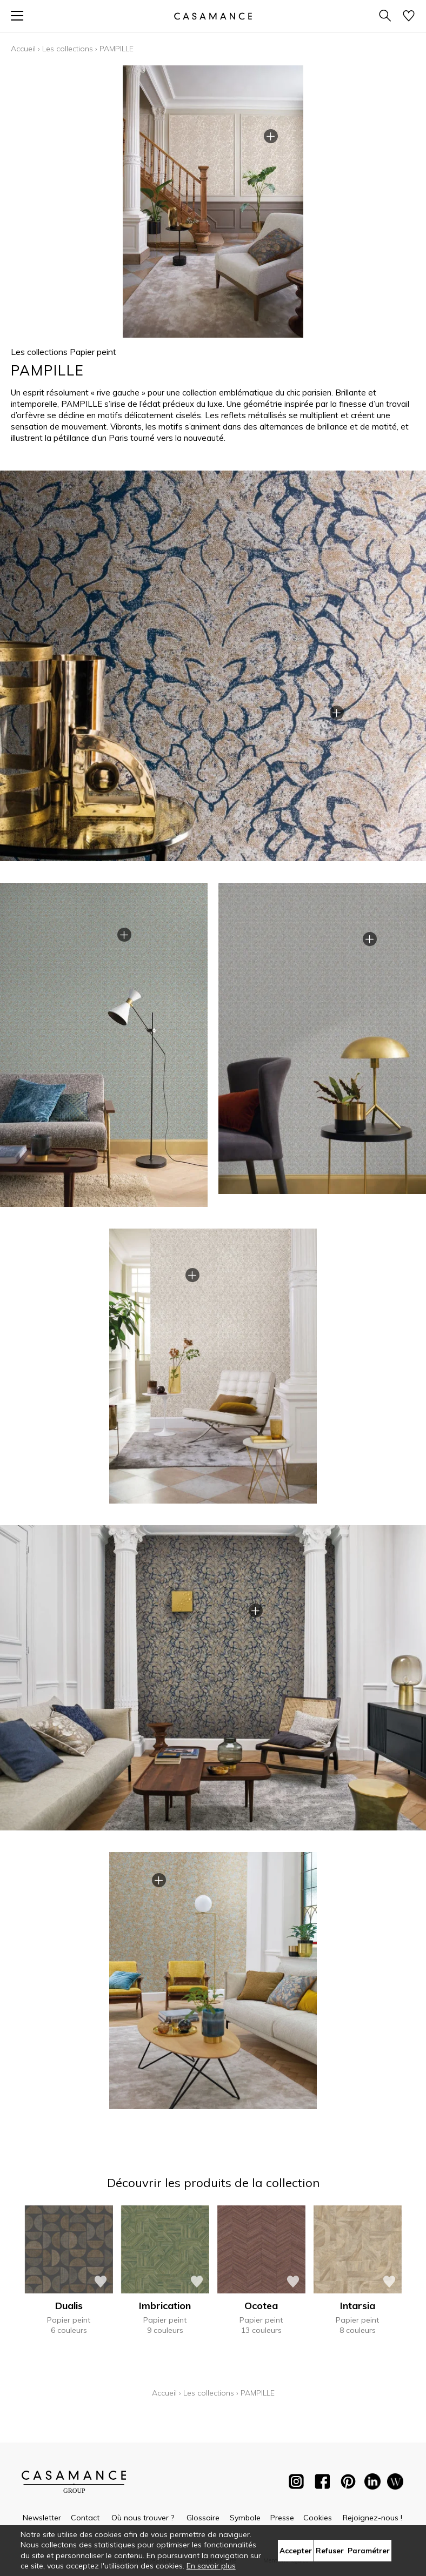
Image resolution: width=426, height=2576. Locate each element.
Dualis (69, 2305)
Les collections (67, 48)
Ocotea (261, 2305)
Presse (282, 2518)
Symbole (245, 2518)
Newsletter (42, 2518)
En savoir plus (211, 2566)
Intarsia (357, 2305)
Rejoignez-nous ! (372, 2518)
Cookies (317, 2518)
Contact (85, 2518)
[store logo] (213, 15)
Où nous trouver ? (142, 2518)
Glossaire (203, 2518)
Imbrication (165, 2305)
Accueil (23, 48)
